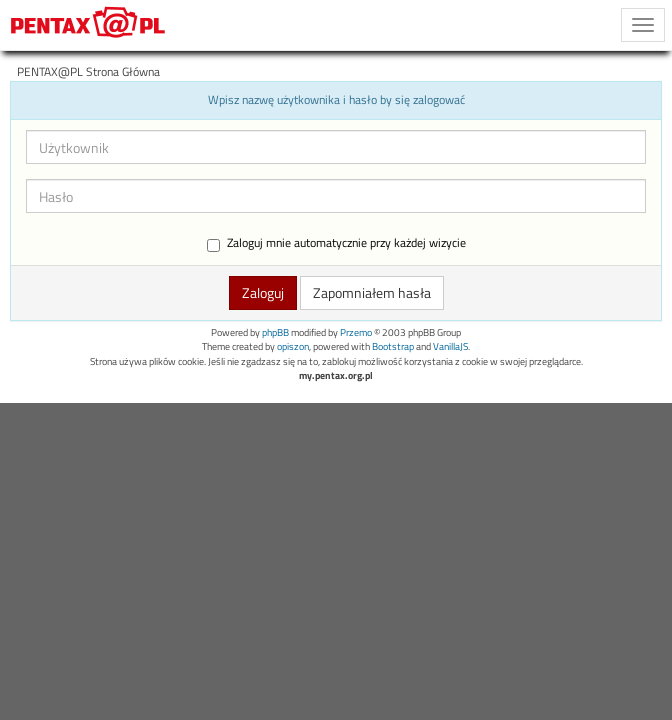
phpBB (275, 332)
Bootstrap (393, 346)
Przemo (356, 332)
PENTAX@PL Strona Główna (88, 72)
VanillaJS (450, 346)
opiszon (293, 346)
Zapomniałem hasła (372, 292)
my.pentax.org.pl (336, 375)
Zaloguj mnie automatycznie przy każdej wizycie (336, 243)
